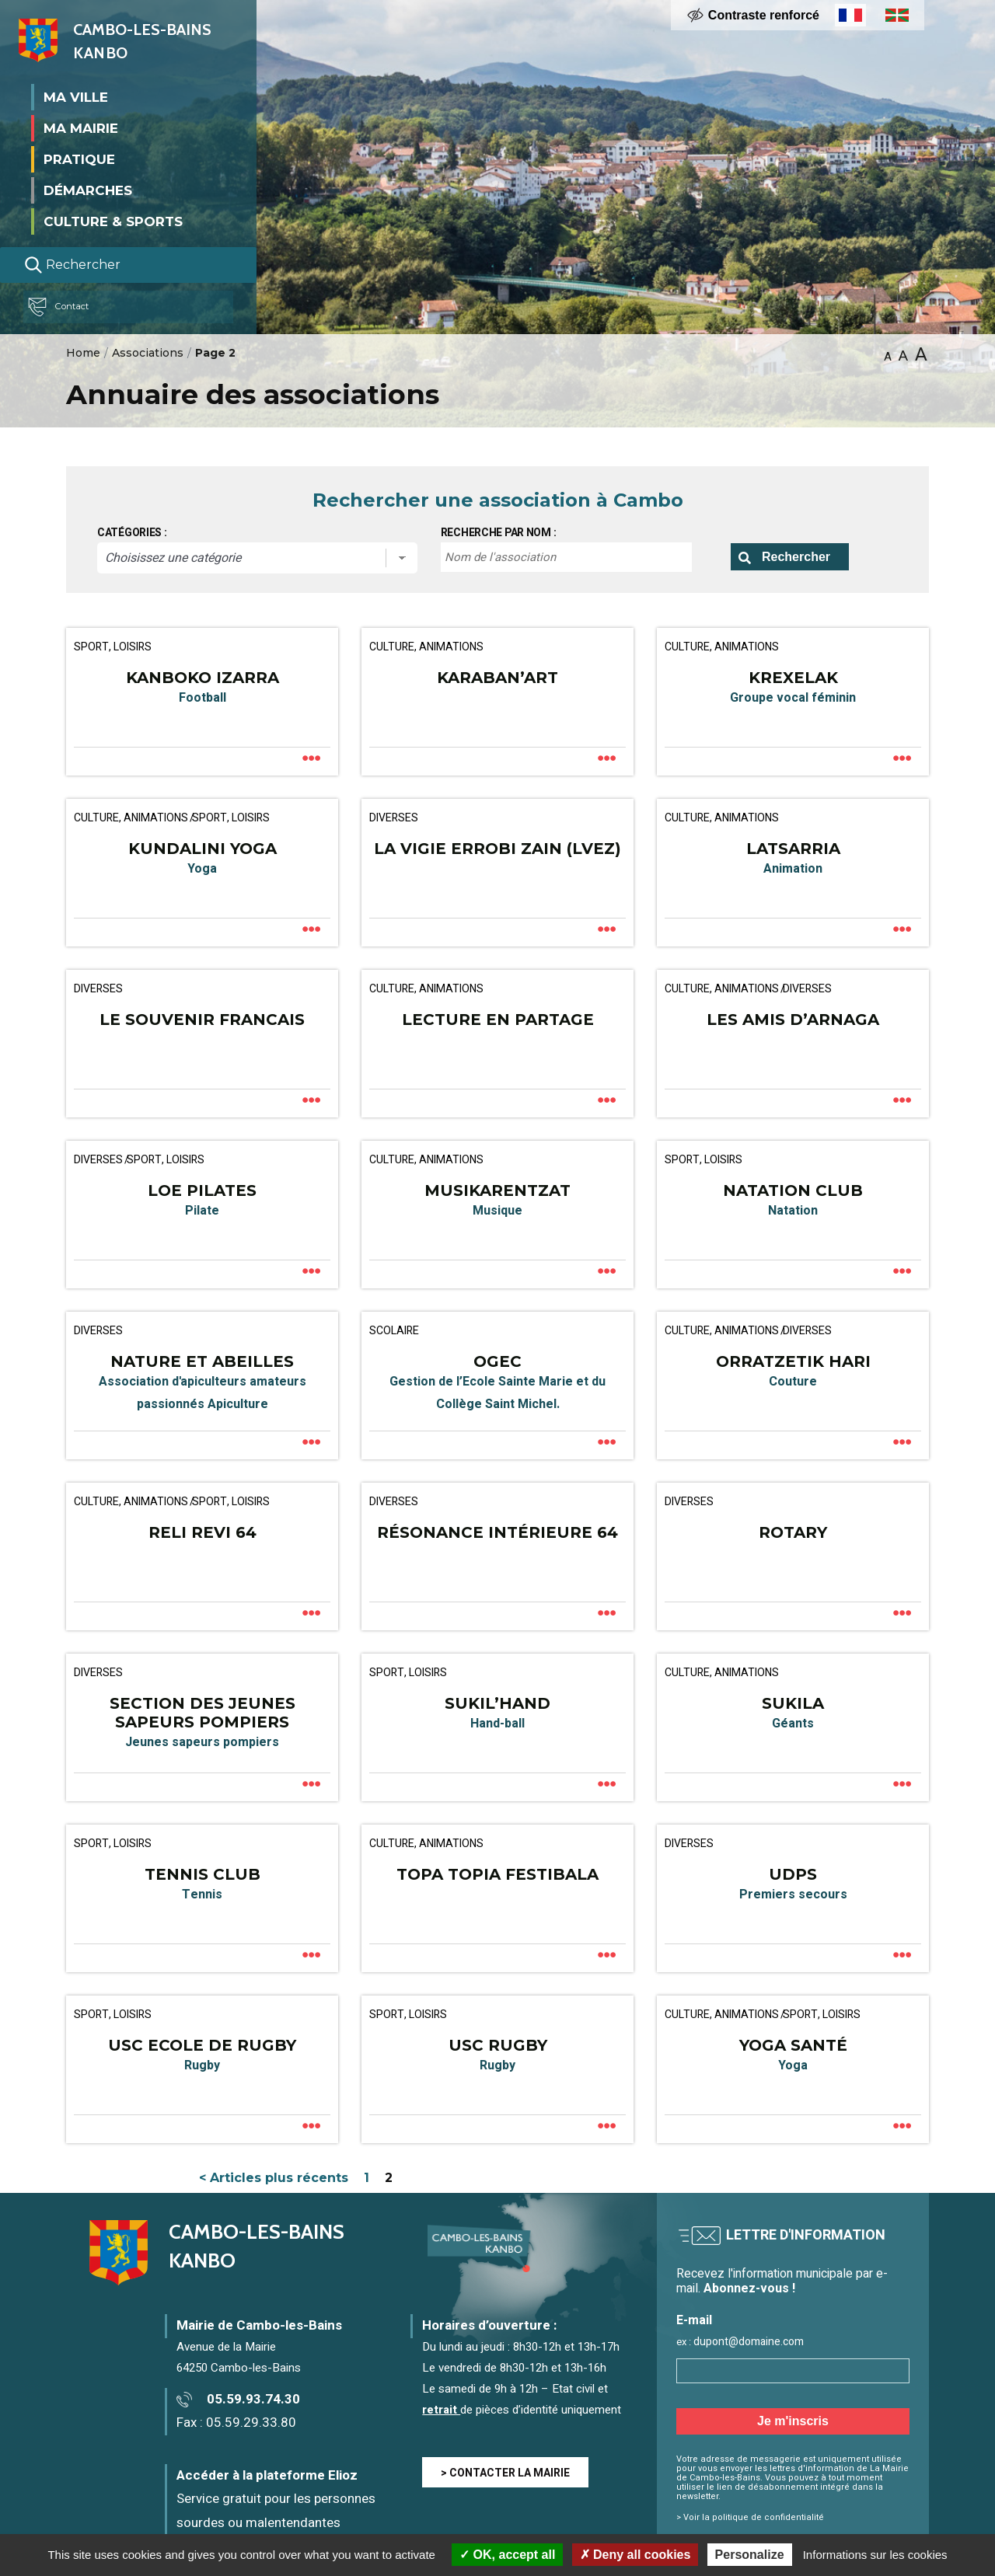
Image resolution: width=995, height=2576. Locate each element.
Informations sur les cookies (875, 2554)
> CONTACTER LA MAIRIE (505, 2473)
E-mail (694, 2321)
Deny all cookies (635, 2554)
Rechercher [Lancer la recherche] (72, 265)
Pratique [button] (79, 158)
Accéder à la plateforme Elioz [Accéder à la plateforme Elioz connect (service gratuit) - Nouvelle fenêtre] (267, 2475)
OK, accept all (507, 2554)
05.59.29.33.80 (251, 2422)
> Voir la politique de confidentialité (750, 2517)
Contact (65, 307)
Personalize (749, 2554)
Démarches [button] (88, 189)
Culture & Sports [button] (113, 220)
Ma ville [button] (76, 96)
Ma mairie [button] (81, 127)
